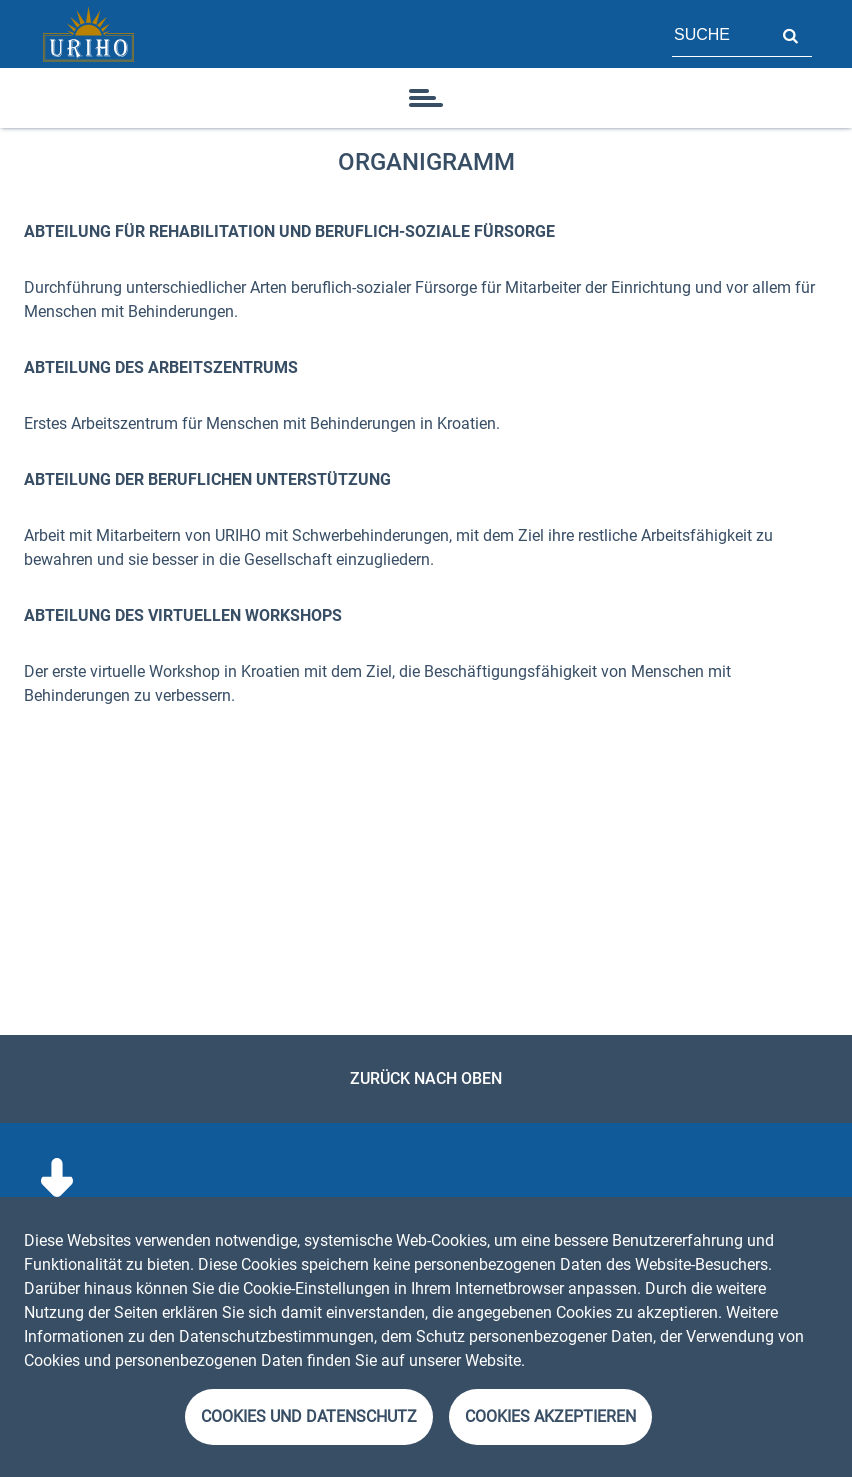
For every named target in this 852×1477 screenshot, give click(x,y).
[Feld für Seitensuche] (720, 34)
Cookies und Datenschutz (309, 1416)
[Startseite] (88, 34)
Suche (790, 34)
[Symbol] (426, 98)
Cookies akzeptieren (550, 1416)
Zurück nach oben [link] (426, 1078)
